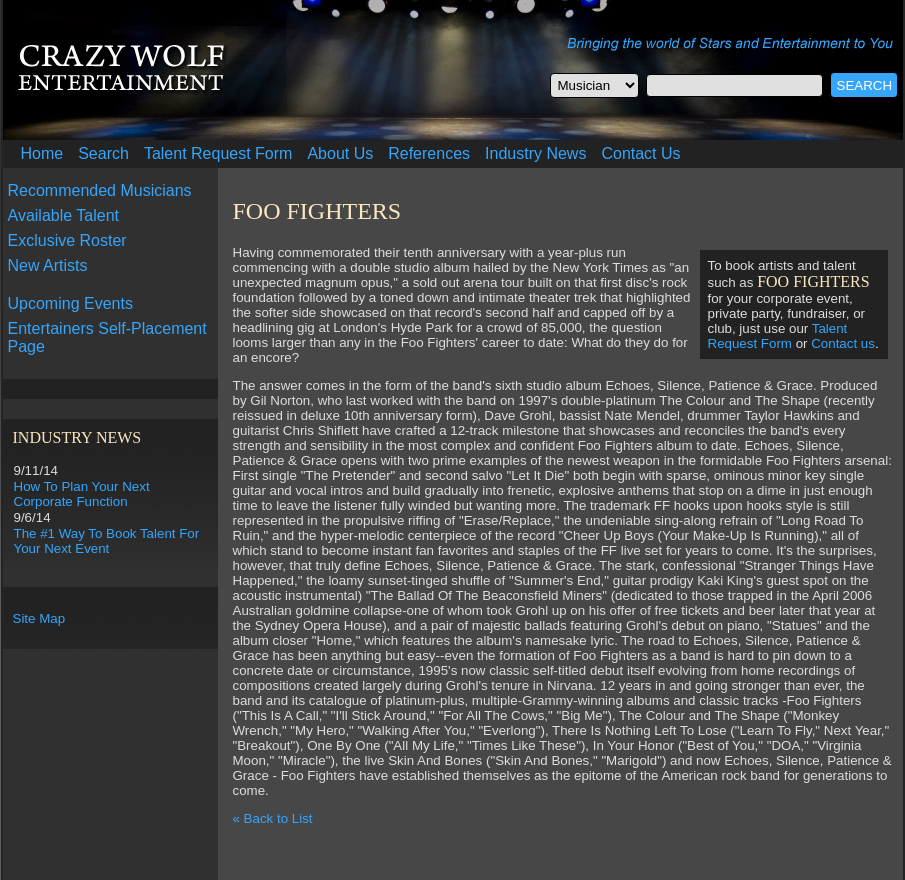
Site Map (39, 618)
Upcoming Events (70, 303)
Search (103, 153)
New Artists (48, 265)
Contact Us (640, 153)
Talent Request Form (218, 153)
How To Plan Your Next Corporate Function (82, 494)
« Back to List (273, 818)
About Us (340, 153)
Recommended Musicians (100, 190)
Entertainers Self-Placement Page (107, 337)
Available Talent (64, 215)
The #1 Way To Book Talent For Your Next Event (107, 541)
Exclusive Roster (67, 240)
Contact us (843, 343)
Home (42, 153)
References (429, 153)
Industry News (535, 153)
